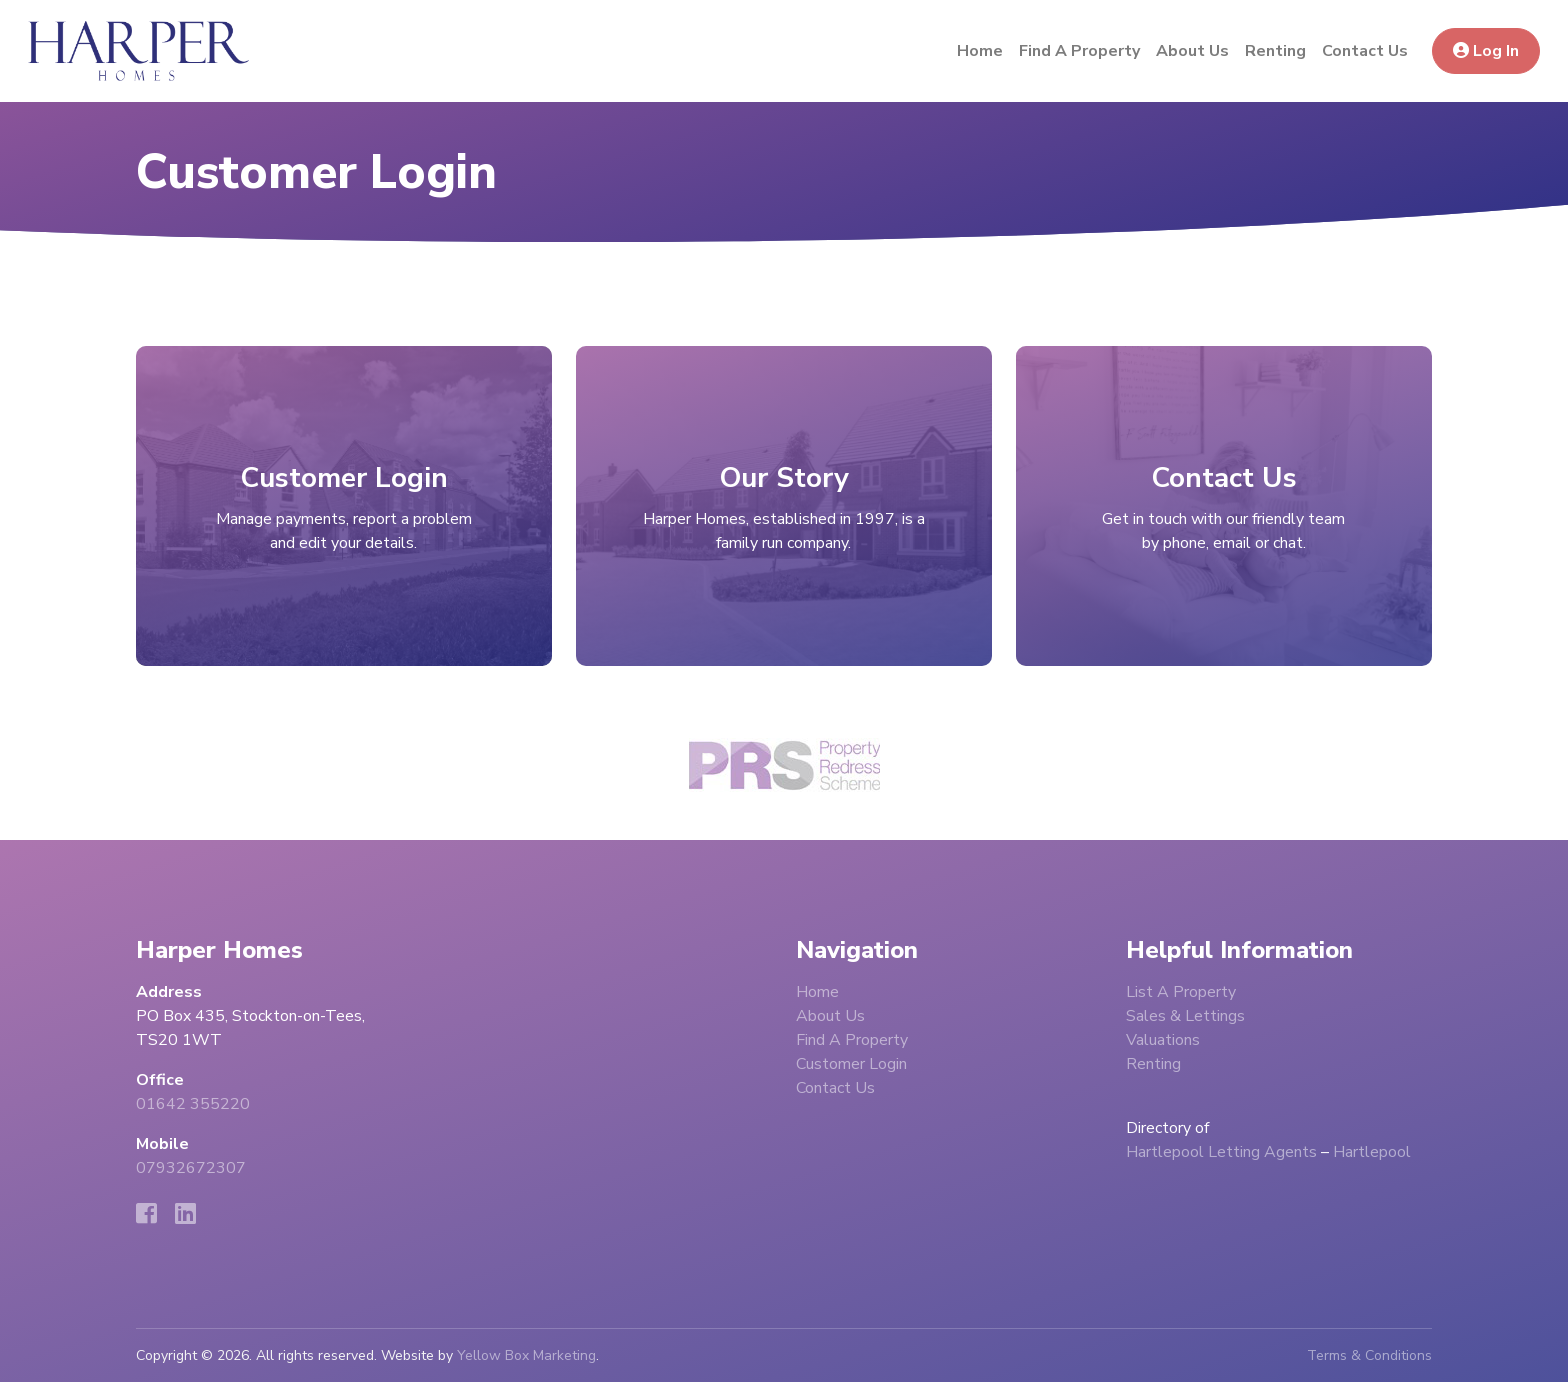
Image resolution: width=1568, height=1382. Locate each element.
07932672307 (191, 1168)
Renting (1275, 51)
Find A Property (1079, 51)
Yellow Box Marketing (526, 1355)
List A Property (1181, 992)
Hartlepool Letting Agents (1221, 1152)
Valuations (1163, 1040)
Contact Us (1365, 51)
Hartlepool (1372, 1152)
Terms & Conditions (1369, 1355)
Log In (1486, 51)
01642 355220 (193, 1104)
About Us (1192, 51)
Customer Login (851, 1064)
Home (980, 51)
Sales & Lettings (1185, 1016)
